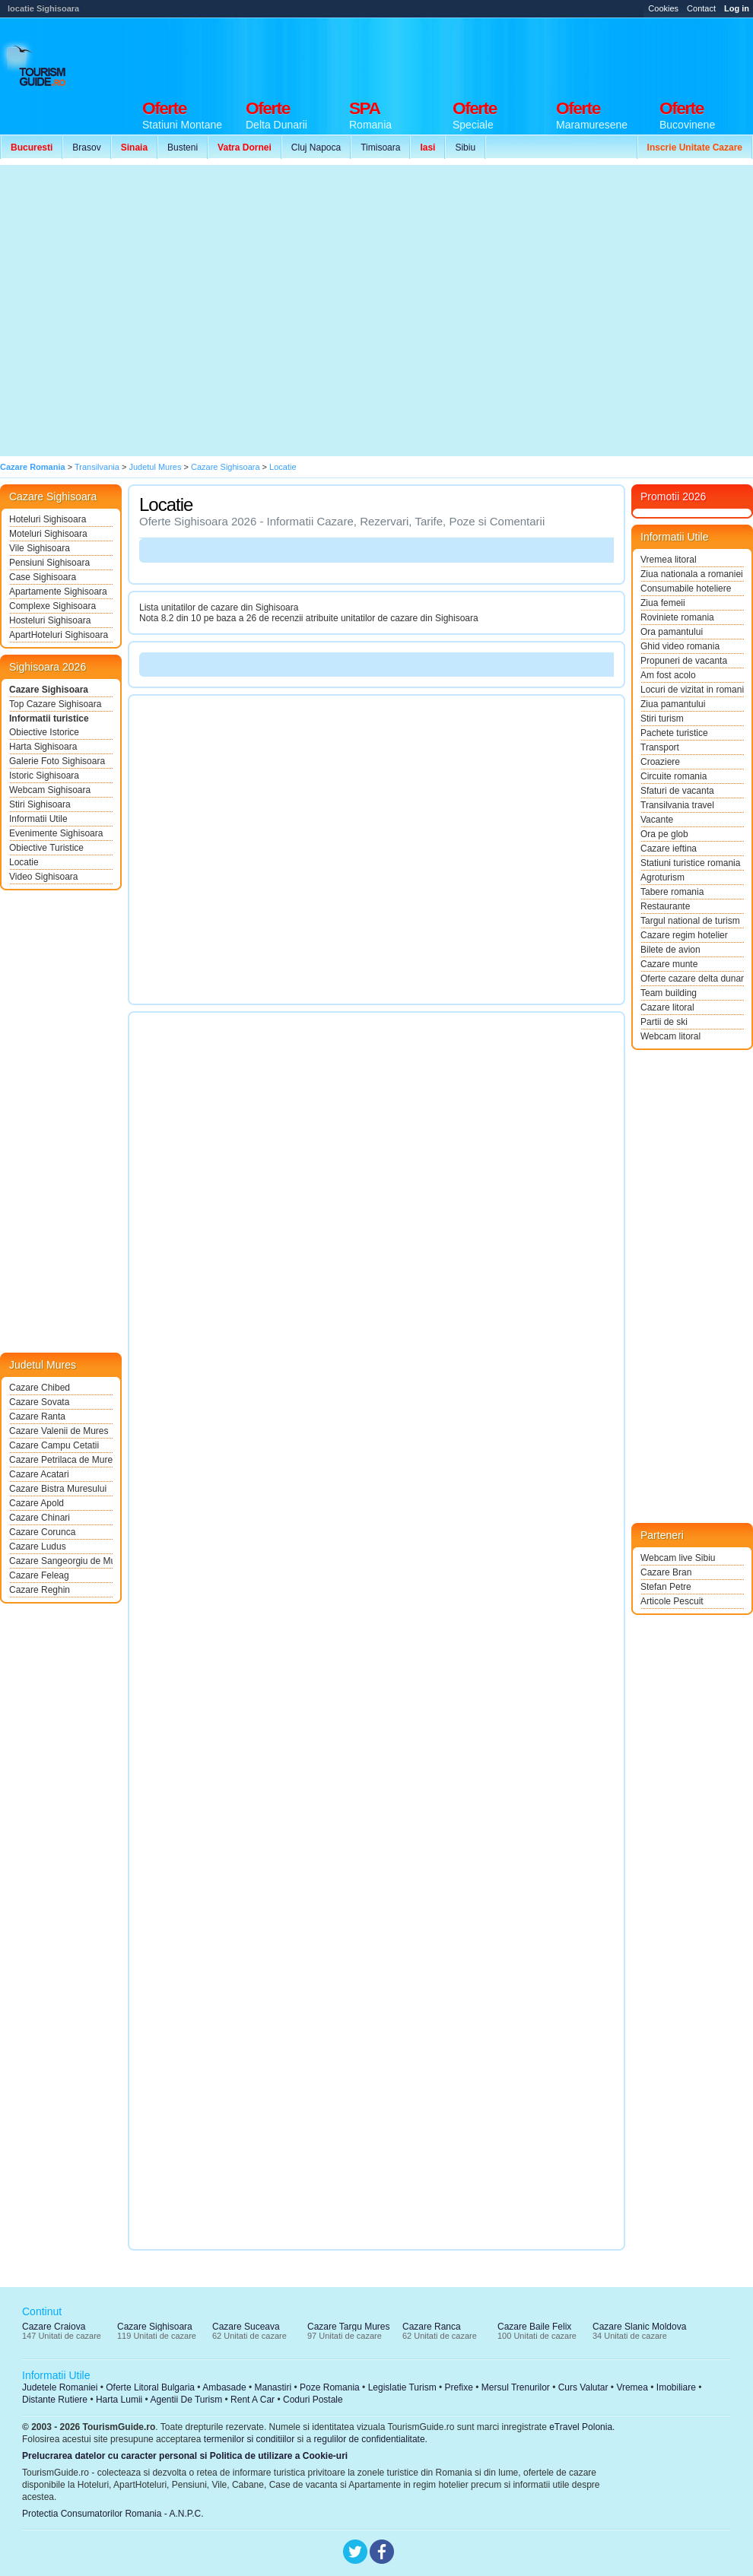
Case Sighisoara (42, 577)
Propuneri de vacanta (683, 660)
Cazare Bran (665, 1572)
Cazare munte (668, 964)
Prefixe (459, 2387)
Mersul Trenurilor (515, 2387)
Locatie (24, 862)
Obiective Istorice (44, 732)
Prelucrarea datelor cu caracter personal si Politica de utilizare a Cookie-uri (185, 2456)
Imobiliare (676, 2387)
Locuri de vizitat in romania (692, 689)
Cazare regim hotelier (684, 935)
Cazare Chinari (39, 1517)
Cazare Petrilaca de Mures (61, 1460)
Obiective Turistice (46, 847)
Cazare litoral (667, 1007)
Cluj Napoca (316, 147)
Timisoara (380, 147)
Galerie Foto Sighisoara (57, 761)
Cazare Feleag (39, 1575)
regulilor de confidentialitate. (370, 2439)
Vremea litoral (668, 559)
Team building (668, 993)
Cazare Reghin (39, 1590)
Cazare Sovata (39, 1402)
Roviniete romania (677, 617)
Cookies (663, 8)
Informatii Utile (38, 819)
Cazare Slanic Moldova (639, 2326)
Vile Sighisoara (39, 548)
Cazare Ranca (431, 2326)
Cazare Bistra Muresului (57, 1488)
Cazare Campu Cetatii (54, 1445)
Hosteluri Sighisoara (50, 620)
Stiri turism (662, 718)
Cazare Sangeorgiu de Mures (61, 1561)
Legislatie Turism (402, 2387)
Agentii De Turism (187, 2399)
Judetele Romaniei (59, 2387)
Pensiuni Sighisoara (49, 562)
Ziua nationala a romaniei (691, 574)
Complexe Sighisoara (52, 606)
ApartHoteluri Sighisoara (58, 635)
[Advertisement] (142, 310)
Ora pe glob (664, 834)
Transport (659, 747)
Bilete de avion (670, 949)
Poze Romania (330, 2387)
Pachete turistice (674, 733)
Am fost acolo (668, 675)
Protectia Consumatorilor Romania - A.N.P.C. (113, 2513)
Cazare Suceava (246, 2326)
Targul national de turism (690, 920)
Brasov (86, 147)
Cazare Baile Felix (534, 2326)
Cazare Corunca (42, 1532)
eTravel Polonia (580, 2427)
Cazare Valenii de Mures (59, 1431)
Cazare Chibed (39, 1387)
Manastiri (272, 2387)
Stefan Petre (665, 1586)
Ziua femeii (662, 603)
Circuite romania (673, 776)
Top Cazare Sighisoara (55, 704)
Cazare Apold (36, 1503)
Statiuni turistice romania (690, 863)
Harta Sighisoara (43, 746)
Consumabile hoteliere (685, 588)
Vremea (632, 2387)
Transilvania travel (677, 805)
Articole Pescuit (672, 1601)
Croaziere (660, 762)
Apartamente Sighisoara (58, 591)
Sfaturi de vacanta (677, 790)
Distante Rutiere (54, 2399)
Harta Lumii (119, 2399)
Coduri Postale (313, 2399)
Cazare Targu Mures (348, 2326)
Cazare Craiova (53, 2326)
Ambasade (224, 2387)
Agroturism (662, 877)
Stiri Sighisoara (40, 804)
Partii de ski (664, 1022)
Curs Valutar (583, 2387)
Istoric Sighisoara (44, 775)
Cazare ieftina (668, 848)
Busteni (182, 147)
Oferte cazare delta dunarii (692, 978)
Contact (701, 8)
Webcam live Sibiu (677, 1558)
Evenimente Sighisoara (56, 833)
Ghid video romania (680, 646)
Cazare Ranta (37, 1416)
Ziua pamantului (672, 704)
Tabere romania (672, 892)
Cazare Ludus (37, 1546)
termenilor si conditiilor (249, 2439)
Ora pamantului (671, 632)
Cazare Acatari (39, 1474)
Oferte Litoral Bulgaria (150, 2387)
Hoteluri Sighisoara (47, 519)
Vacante (656, 819)
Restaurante (665, 906)
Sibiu (465, 147)
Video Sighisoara (43, 876)
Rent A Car (252, 2399)
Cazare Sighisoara (48, 689)
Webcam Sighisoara (50, 790)
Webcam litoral (670, 1036)
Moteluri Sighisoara (48, 533)
